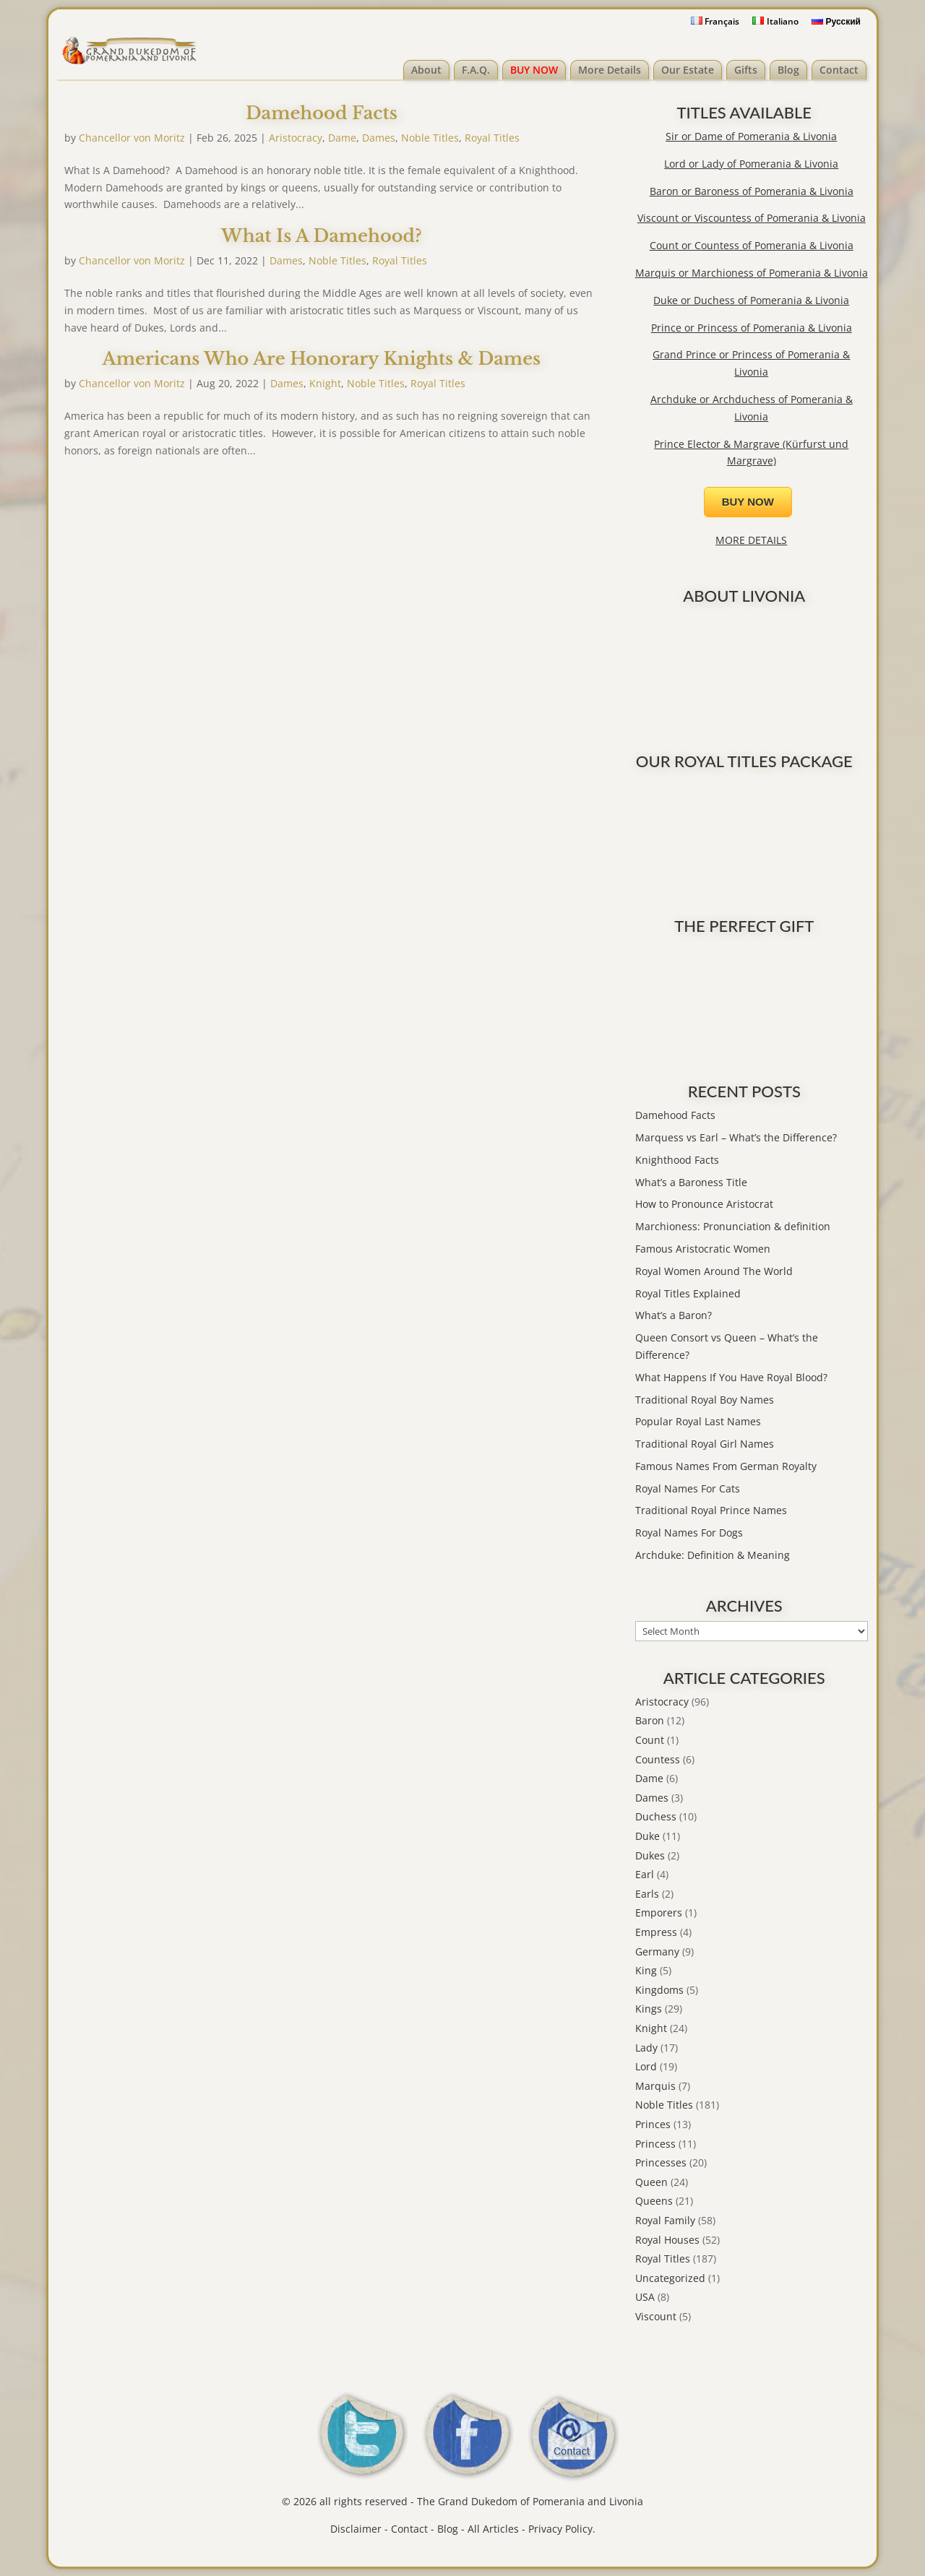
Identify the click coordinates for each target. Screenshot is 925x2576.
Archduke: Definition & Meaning (712, 1555)
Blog (788, 70)
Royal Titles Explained (688, 1293)
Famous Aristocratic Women (702, 1248)
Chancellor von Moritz (132, 137)
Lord (646, 2066)
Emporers (658, 1912)
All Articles (493, 2529)
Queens (654, 2201)
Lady (646, 2047)
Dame (342, 137)
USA (645, 2297)
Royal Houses (667, 2240)
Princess (655, 2144)
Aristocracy (295, 137)
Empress (656, 1932)
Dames (378, 137)
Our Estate (687, 70)
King (646, 1970)
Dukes (650, 1855)
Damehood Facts (321, 113)
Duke (647, 1836)
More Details (609, 70)
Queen (651, 2182)
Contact (839, 70)
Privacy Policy (560, 2529)
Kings (648, 2008)
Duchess (655, 1816)
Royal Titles (492, 137)
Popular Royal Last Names (698, 1421)
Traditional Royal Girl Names (704, 1444)
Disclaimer (356, 2529)
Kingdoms (659, 1990)
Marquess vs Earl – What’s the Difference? (736, 1137)
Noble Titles (430, 137)
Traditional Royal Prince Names (711, 1510)
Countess (657, 1759)
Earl (644, 1874)
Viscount (655, 2316)
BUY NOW (534, 70)
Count (649, 1740)
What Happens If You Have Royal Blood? (731, 1377)
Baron (649, 1720)
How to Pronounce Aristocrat (704, 1204)
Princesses (661, 2162)
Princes (653, 2124)
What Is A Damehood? (321, 235)
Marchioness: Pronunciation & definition (732, 1226)
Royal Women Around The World (714, 1271)
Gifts (745, 70)
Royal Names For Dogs (689, 1532)
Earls (647, 1894)
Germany (657, 1951)
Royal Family (665, 2220)
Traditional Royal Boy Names (704, 1399)
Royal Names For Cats (687, 1488)
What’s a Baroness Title (691, 1182)
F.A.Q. (476, 70)
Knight (325, 383)
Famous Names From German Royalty (726, 1466)
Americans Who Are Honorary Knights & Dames (322, 358)
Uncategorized (670, 2278)
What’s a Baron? (673, 1315)
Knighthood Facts (677, 1160)
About (426, 70)
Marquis (655, 2086)
